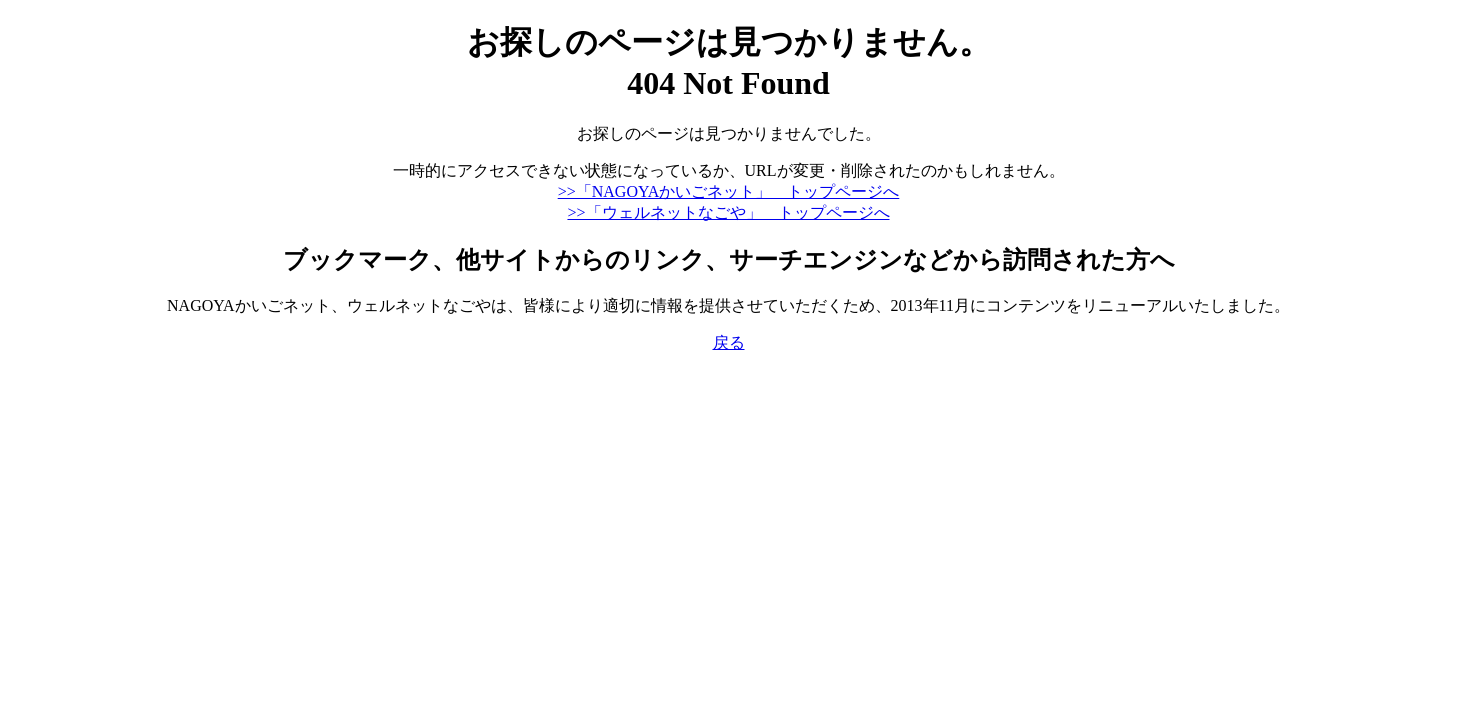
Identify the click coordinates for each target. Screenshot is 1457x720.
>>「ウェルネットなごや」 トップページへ (728, 212)
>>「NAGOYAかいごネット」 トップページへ (729, 191)
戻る (729, 342)
